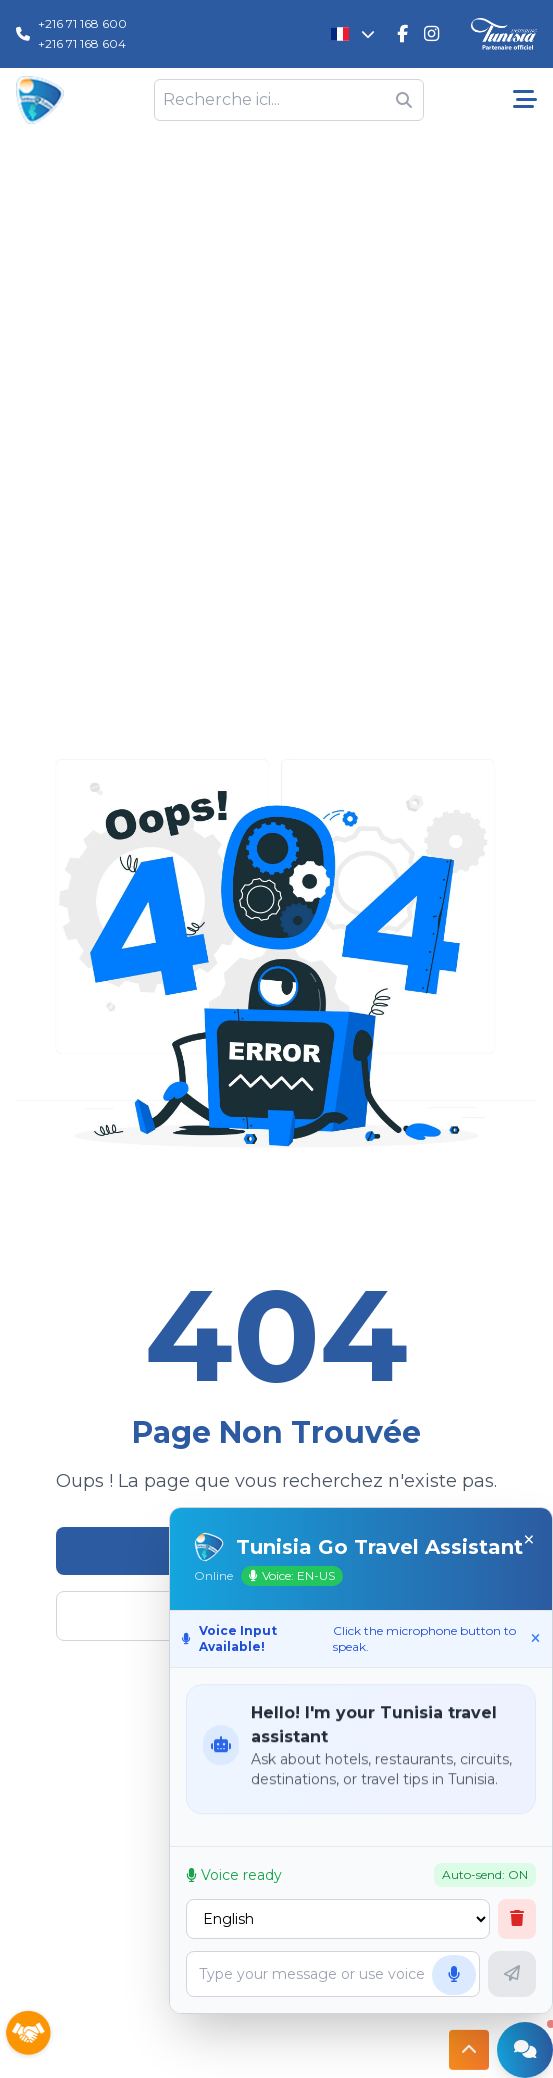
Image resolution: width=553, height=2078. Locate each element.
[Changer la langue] (353, 34)
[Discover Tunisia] (504, 34)
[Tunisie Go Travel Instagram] (431, 34)
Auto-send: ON (496, 1874)
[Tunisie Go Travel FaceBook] (402, 34)
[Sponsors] (28, 2034)
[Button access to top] (469, 2049)
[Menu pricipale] (525, 100)
